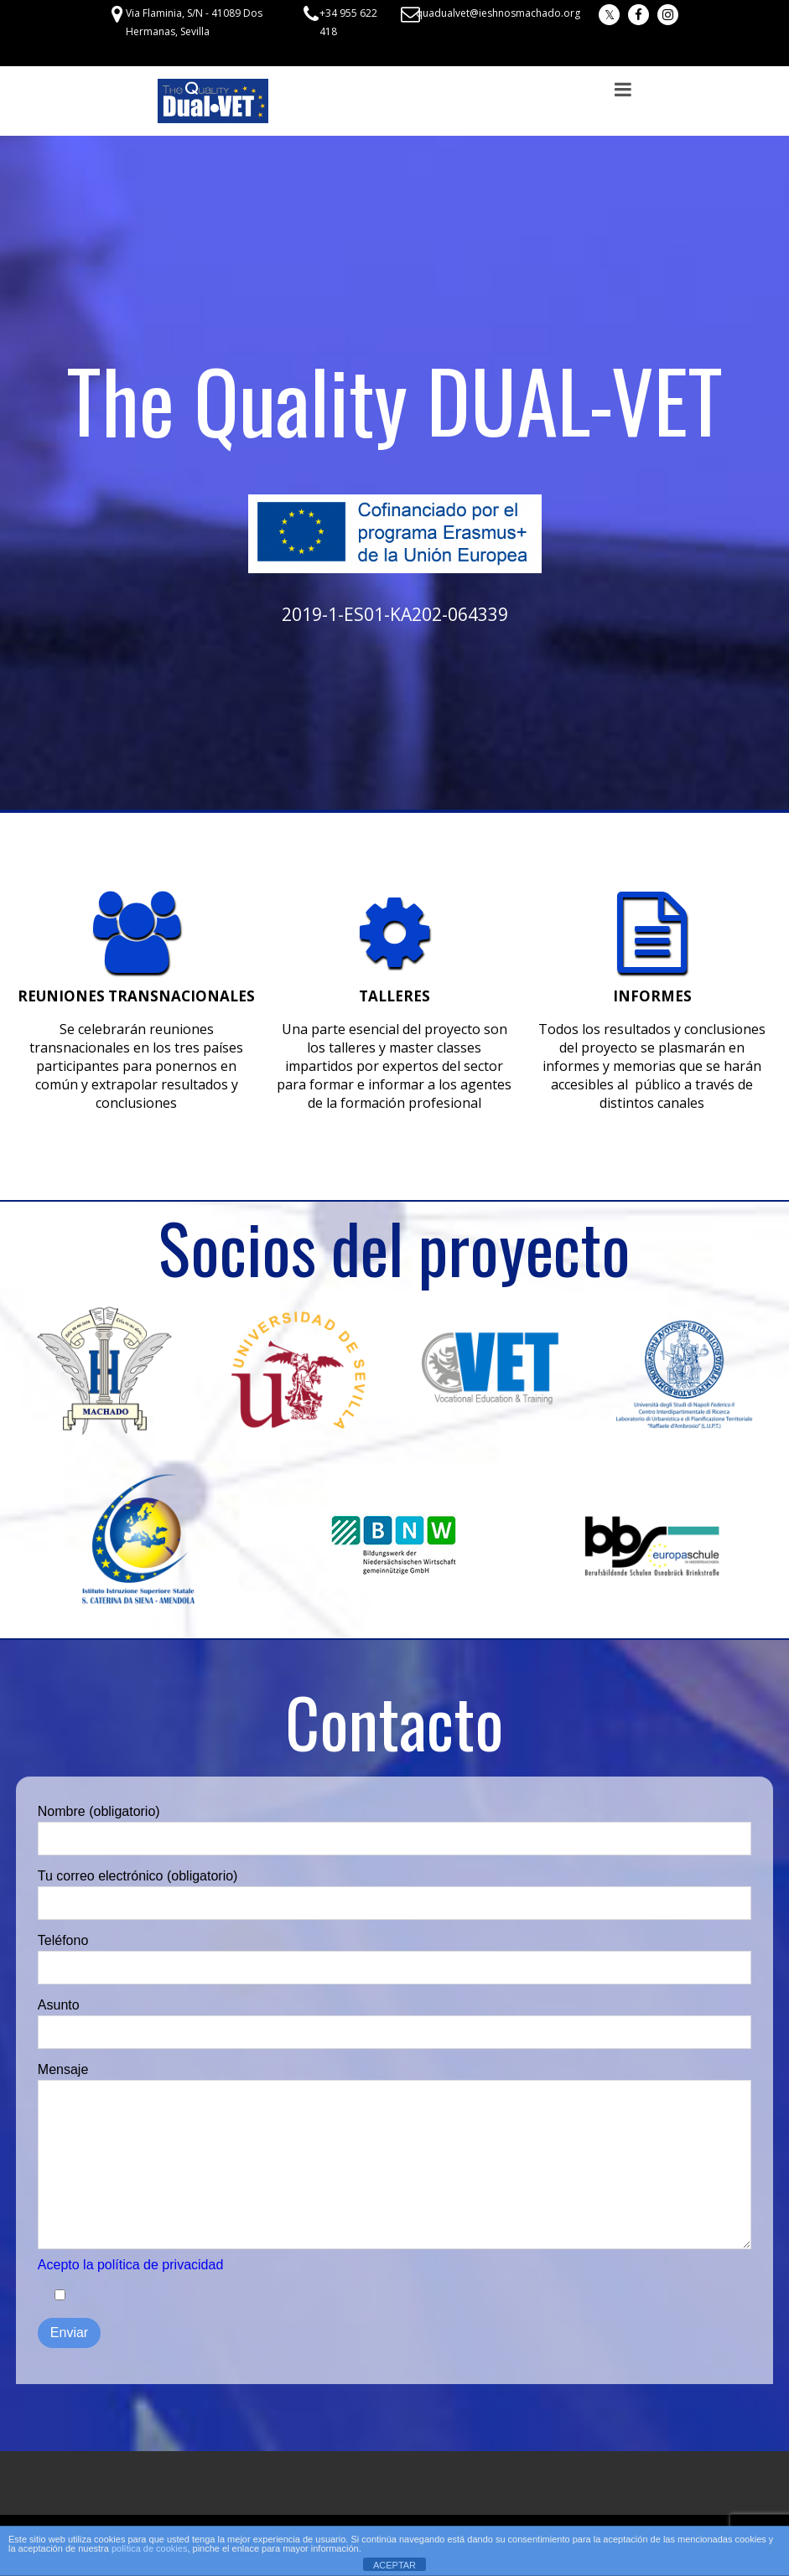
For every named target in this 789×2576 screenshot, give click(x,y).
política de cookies (150, 2548)
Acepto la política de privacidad (130, 2265)
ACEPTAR (394, 2565)
